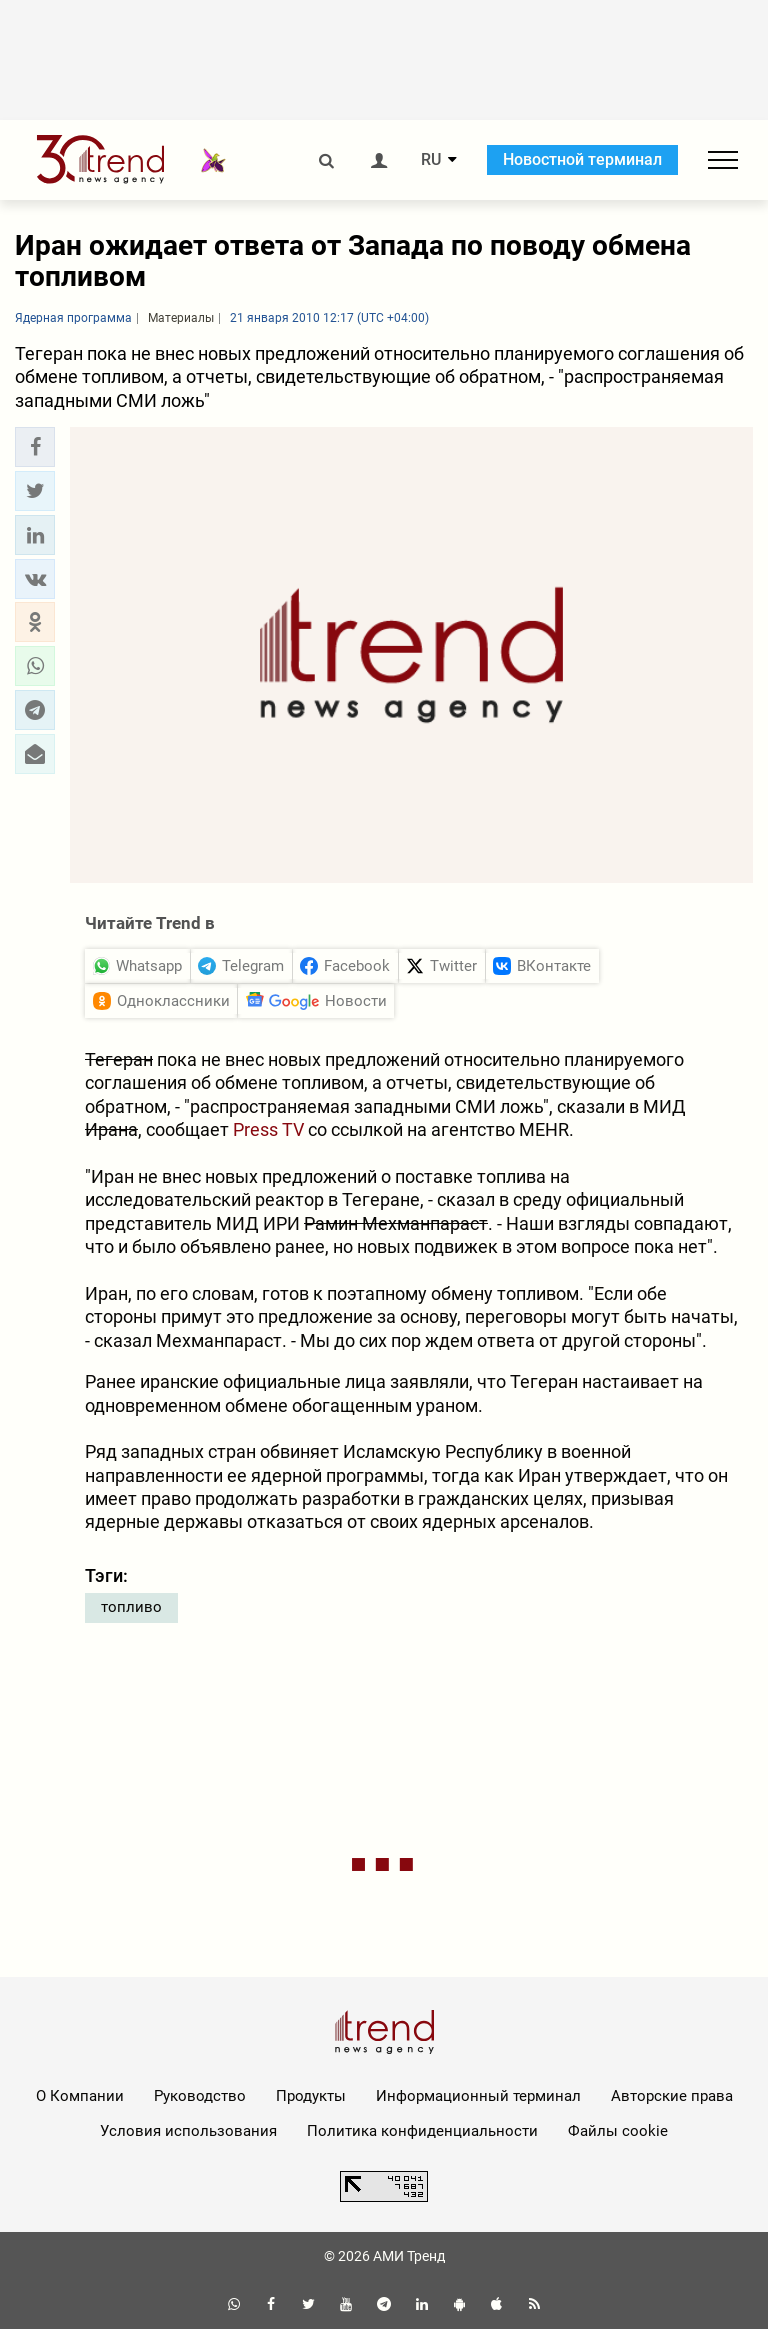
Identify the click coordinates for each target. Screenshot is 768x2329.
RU (431, 160)
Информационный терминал (478, 2096)
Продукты (311, 2096)
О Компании (80, 2096)
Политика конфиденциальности (422, 2131)
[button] (35, 447)
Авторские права (672, 2096)
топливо (131, 1607)
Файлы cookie (618, 2131)
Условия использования (188, 2131)
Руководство (200, 2096)
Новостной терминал (582, 159)
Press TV (268, 1129)
